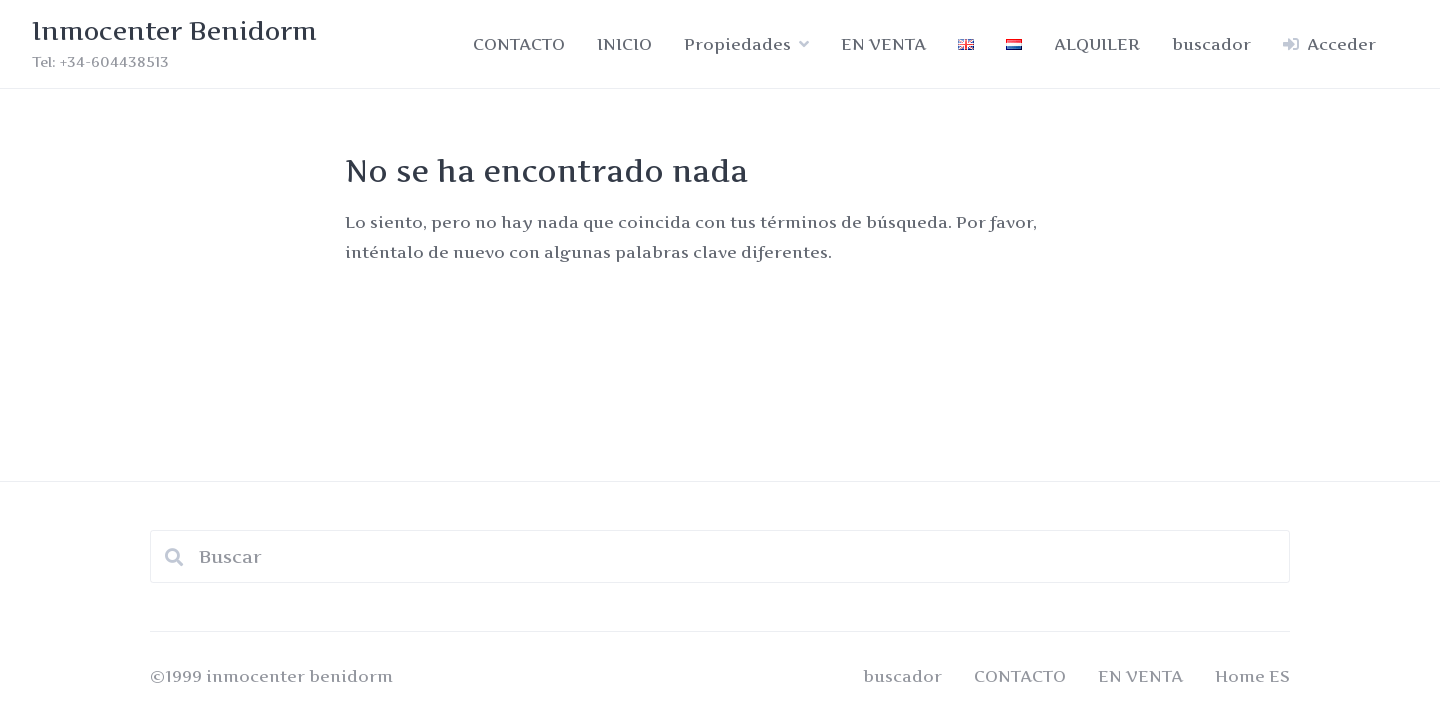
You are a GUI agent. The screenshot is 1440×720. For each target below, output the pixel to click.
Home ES (1252, 676)
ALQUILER (1097, 44)
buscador (1211, 44)
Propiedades (737, 44)
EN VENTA (883, 44)
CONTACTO (519, 44)
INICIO (624, 44)
